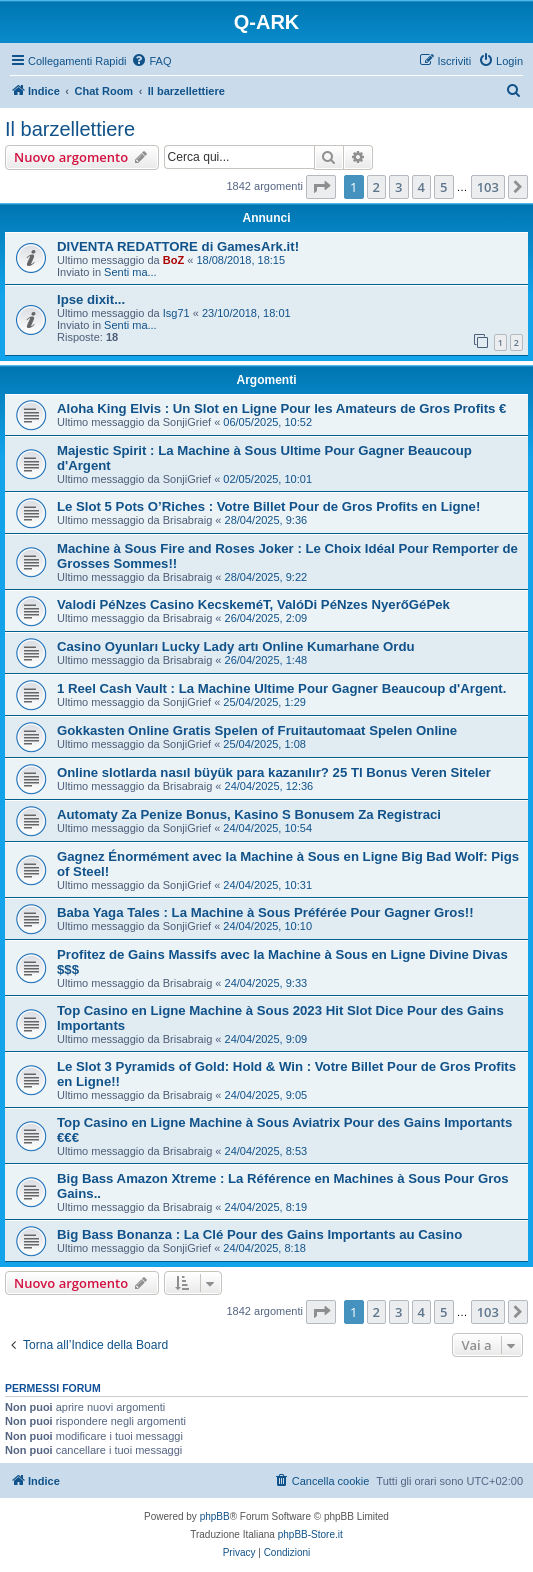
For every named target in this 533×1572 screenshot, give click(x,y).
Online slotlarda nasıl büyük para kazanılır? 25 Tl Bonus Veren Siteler (274, 772)
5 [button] (443, 187)
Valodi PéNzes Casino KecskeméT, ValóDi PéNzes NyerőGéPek (253, 604)
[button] (321, 187)
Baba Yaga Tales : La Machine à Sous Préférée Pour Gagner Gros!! (265, 912)
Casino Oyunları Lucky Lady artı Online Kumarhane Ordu (236, 646)
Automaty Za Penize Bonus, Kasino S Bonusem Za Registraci (249, 814)
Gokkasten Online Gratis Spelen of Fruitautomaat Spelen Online (257, 730)
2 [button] (376, 187)
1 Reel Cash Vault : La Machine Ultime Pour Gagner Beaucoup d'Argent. (281, 688)
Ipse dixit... (91, 299)
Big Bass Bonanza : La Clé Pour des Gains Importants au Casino (259, 1234)
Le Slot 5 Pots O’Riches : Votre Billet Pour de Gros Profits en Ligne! (268, 506)
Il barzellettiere (70, 129)
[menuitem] (151, 61)
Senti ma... (130, 272)
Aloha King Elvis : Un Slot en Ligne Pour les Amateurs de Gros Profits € (281, 408)
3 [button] (398, 187)
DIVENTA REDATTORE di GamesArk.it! (178, 246)
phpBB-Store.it (310, 1534)
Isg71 (176, 313)
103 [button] (488, 187)
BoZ (173, 260)
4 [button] (421, 187)
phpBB (215, 1516)
